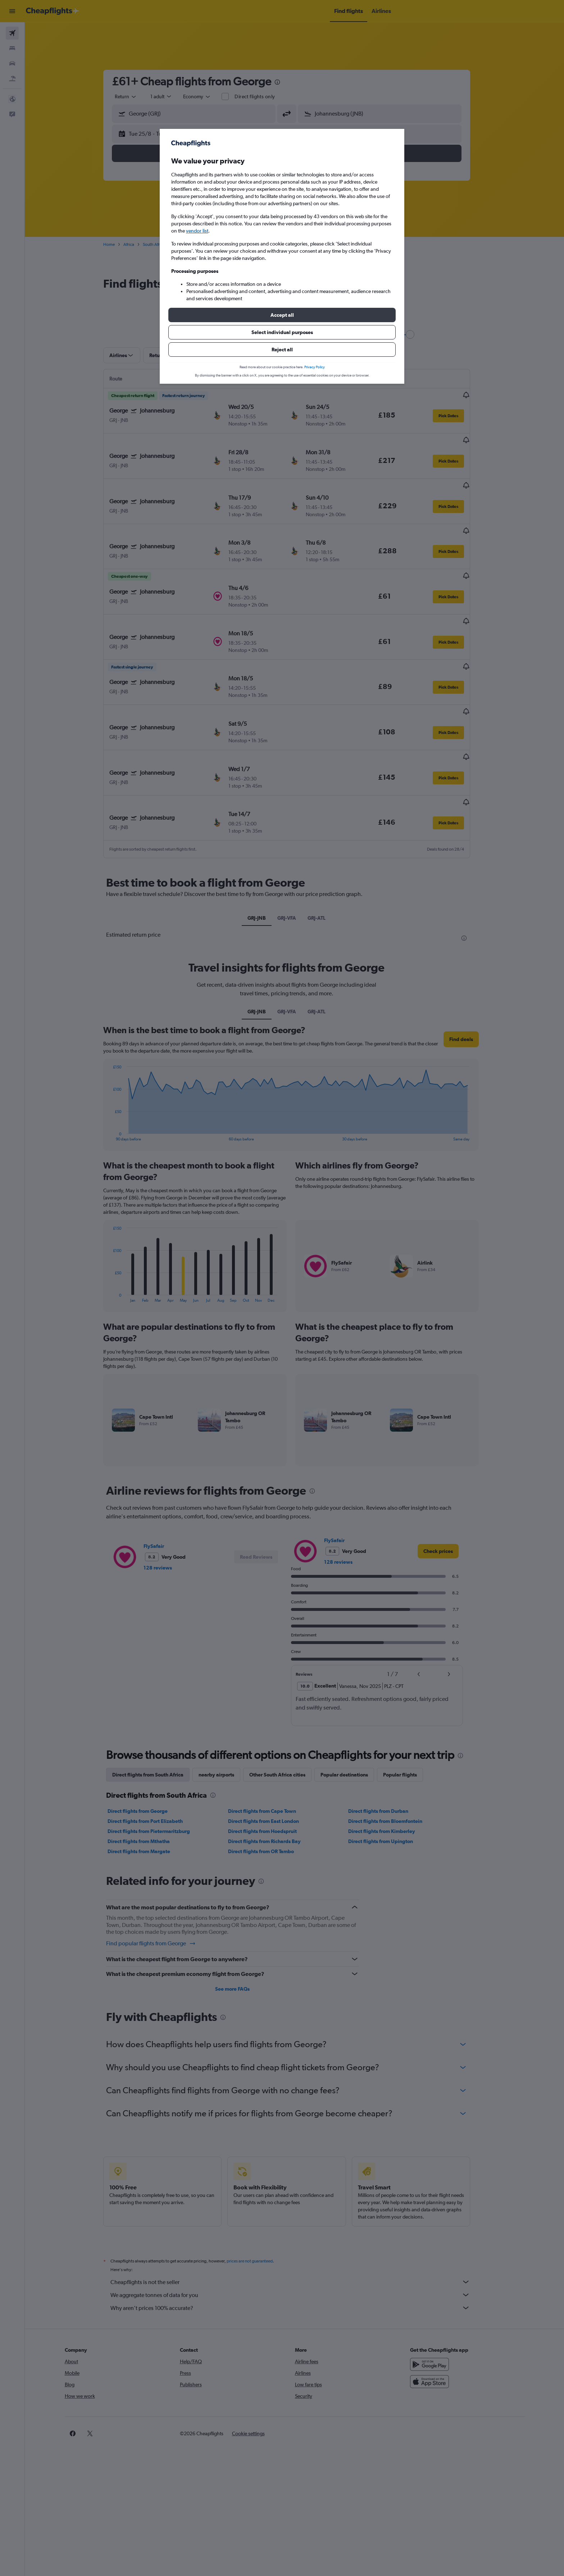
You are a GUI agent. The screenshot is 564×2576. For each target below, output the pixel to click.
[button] (282, 315)
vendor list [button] (197, 231)
